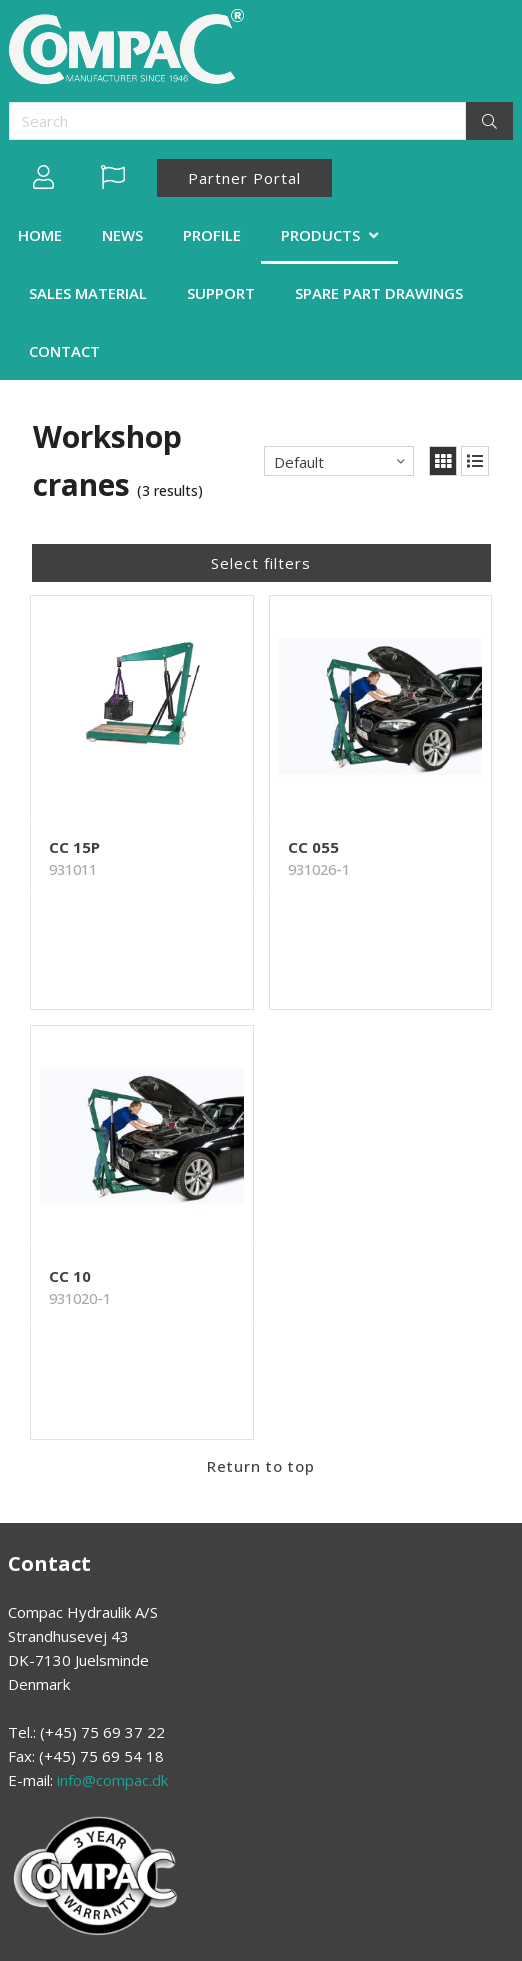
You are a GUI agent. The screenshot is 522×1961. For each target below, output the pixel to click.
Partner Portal (244, 178)
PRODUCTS (320, 235)
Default (299, 462)
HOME (40, 235)
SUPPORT (221, 293)
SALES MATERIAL (88, 293)
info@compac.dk (112, 1780)
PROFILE (212, 235)
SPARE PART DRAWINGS (379, 293)
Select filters (261, 563)
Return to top (261, 1466)
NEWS (122, 235)
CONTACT (64, 351)
